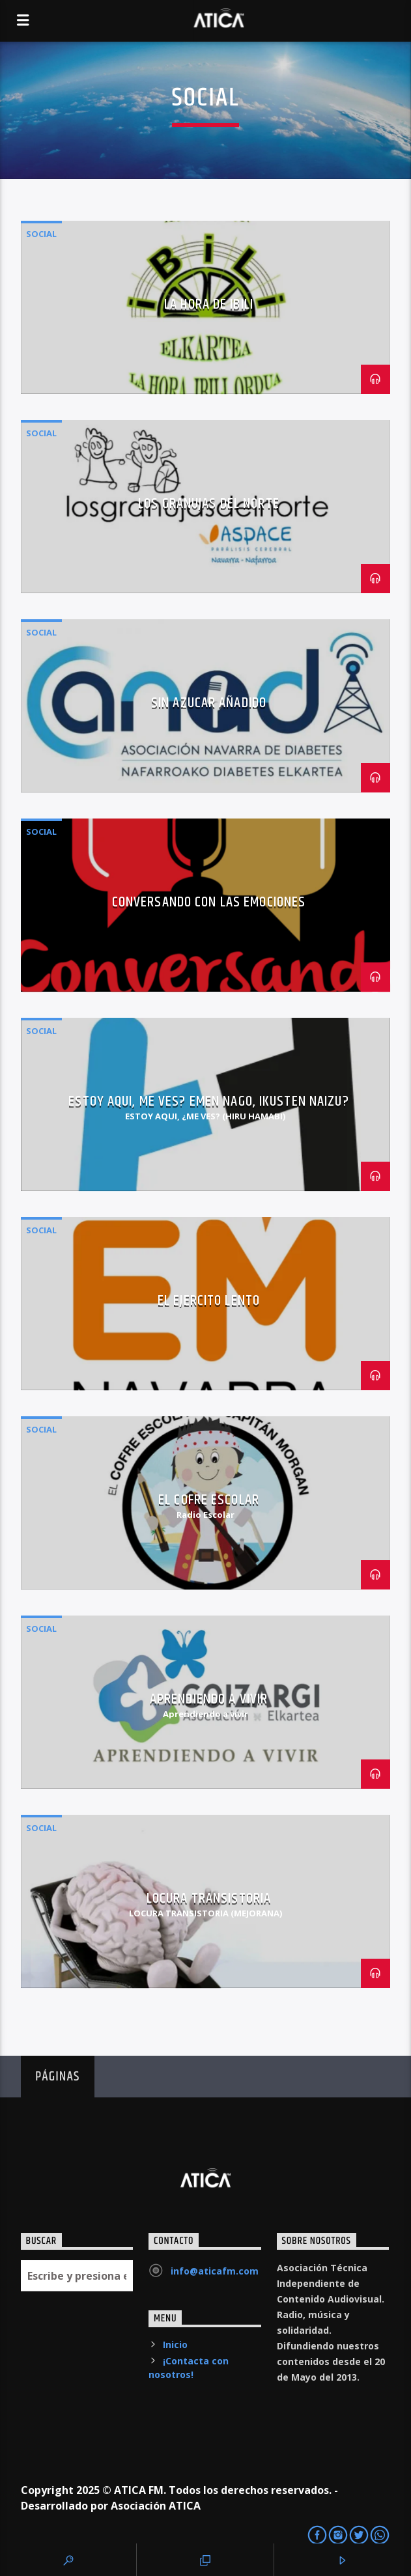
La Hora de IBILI (208, 304)
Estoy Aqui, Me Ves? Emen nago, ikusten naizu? (208, 1101)
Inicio (175, 2344)
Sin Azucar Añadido (208, 703)
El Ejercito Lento (209, 1300)
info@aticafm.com (215, 2271)
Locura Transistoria (209, 1898)
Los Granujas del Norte (208, 503)
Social (41, 234)
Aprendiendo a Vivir (209, 1699)
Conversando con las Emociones (208, 902)
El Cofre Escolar (208, 1500)
